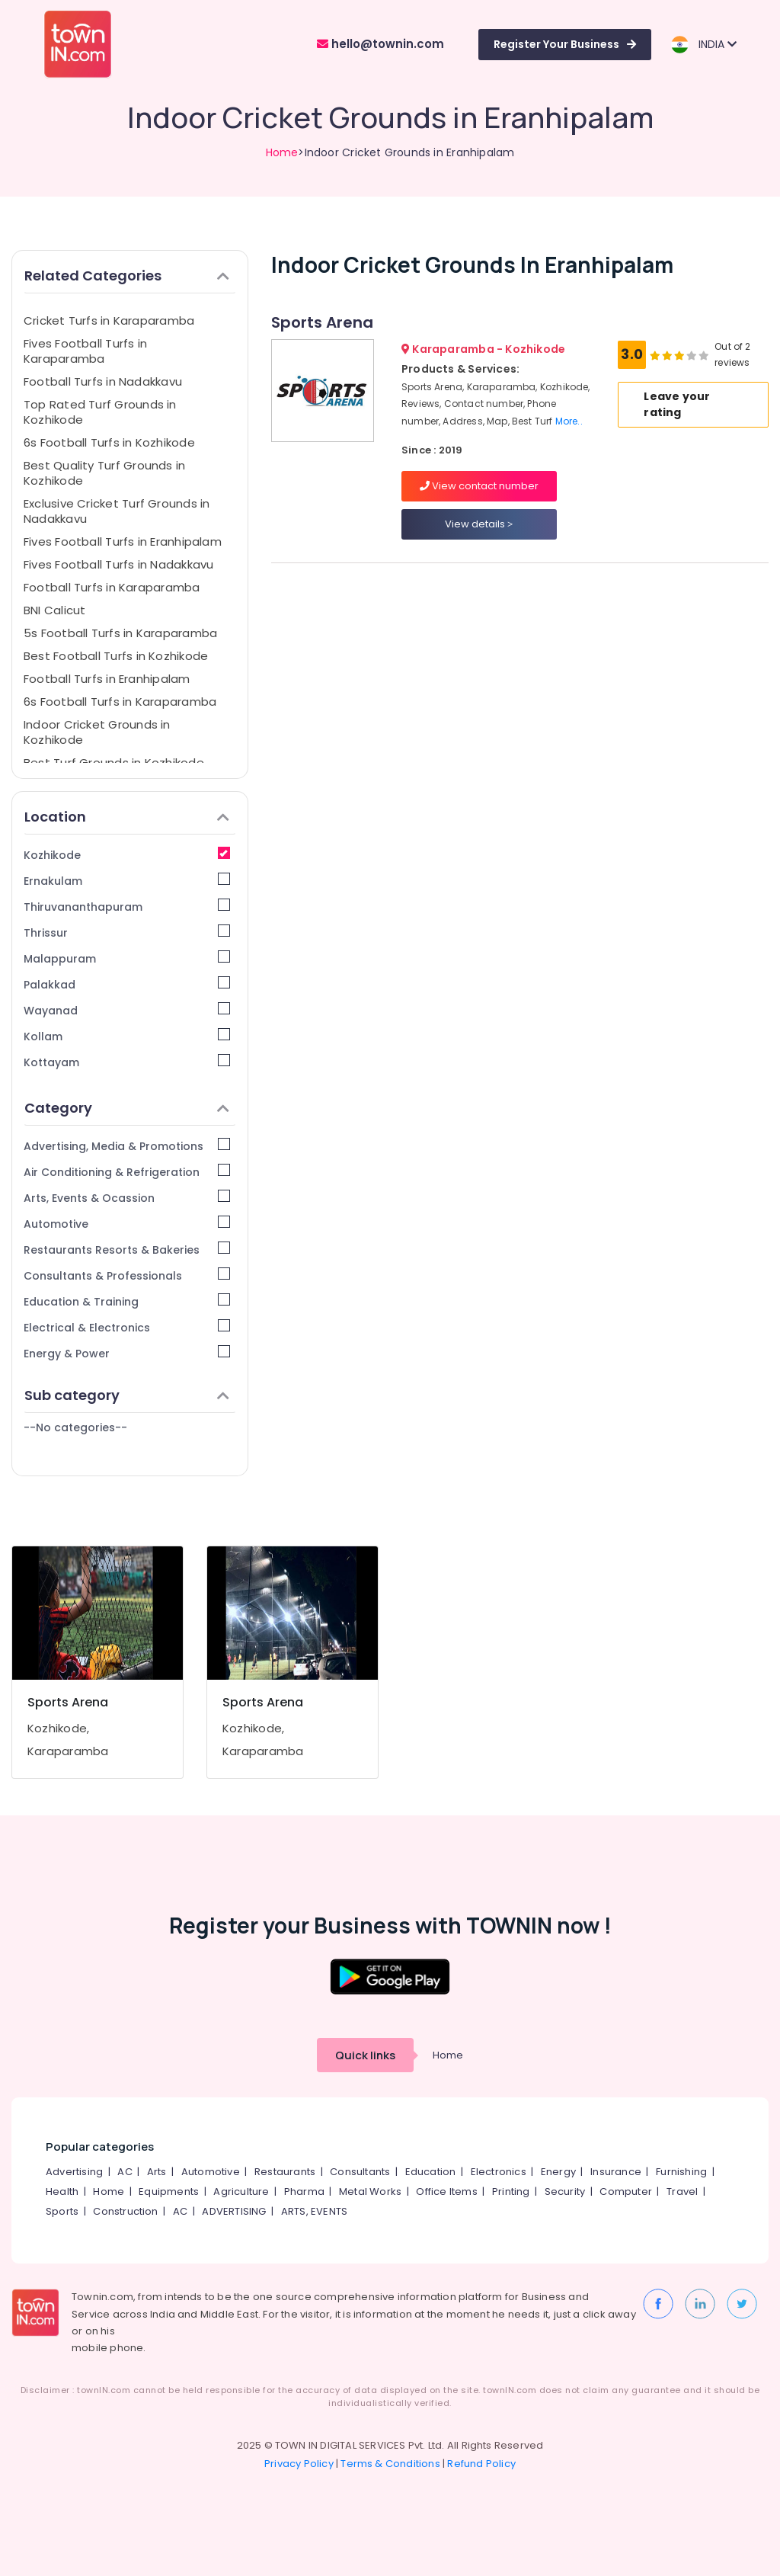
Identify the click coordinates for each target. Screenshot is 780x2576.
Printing (511, 2191)
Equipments (169, 2191)
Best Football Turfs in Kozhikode (116, 656)
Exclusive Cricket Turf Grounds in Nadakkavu (116, 511)
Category (126, 1107)
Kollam (127, 1036)
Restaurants (284, 2171)
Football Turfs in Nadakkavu (103, 381)
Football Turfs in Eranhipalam (107, 679)
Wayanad (127, 1010)
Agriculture (241, 2191)
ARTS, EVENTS (314, 2211)
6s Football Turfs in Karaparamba (120, 702)
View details (479, 524)
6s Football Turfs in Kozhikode (109, 442)
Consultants (360, 2171)
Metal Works (370, 2191)
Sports (62, 2211)
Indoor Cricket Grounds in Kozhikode (97, 732)
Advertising (74, 2171)
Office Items (446, 2191)
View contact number (479, 486)
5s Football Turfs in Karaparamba (120, 633)
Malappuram (127, 958)
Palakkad (127, 984)
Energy (558, 2171)
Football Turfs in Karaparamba (112, 587)
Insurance (615, 2171)
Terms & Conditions (390, 2463)
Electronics (498, 2171)
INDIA (703, 44)
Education (430, 2171)
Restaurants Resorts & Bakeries (127, 1250)
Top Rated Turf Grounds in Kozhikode (100, 412)
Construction (125, 2211)
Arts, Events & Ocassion (127, 1198)
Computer (625, 2191)
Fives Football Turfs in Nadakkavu (118, 564)
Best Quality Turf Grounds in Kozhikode (104, 473)
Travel (682, 2191)
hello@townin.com (380, 44)
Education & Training (127, 1301)
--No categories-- (75, 1427)
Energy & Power (127, 1353)
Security (565, 2191)
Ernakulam (127, 881)
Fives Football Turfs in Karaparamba (85, 351)
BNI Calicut (54, 610)
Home (282, 152)
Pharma (304, 2191)
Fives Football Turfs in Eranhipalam (123, 541)
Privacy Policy (299, 2463)
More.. (569, 421)
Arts (157, 2171)
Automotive (127, 1224)
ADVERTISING (234, 2211)
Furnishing (681, 2171)
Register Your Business (565, 44)
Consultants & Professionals (127, 1275)
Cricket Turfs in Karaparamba (109, 320)
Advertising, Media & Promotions (127, 1146)
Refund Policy (481, 2463)
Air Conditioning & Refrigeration (127, 1172)
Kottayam (127, 1062)
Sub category (126, 1395)
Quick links (365, 2055)
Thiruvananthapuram (127, 907)
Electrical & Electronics (127, 1327)
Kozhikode (127, 855)
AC (124, 2171)
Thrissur (127, 932)
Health (62, 2191)
